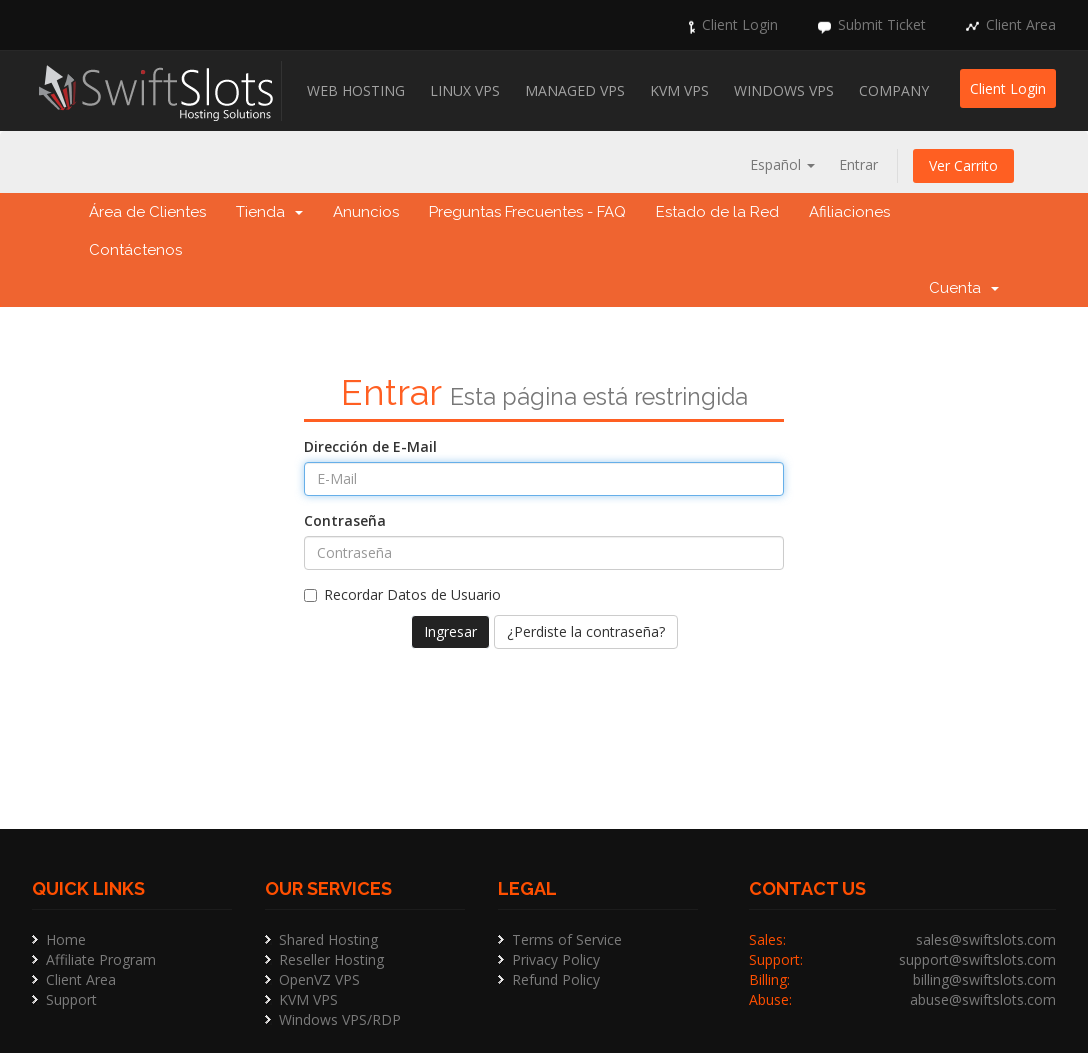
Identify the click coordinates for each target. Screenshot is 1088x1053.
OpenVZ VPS (319, 979)
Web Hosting (356, 90)
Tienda (269, 212)
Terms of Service (567, 939)
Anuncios (366, 212)
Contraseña (345, 520)
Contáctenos (135, 250)
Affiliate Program (101, 959)
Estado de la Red (717, 212)
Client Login (740, 24)
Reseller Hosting (331, 959)
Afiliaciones (849, 212)
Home (66, 939)
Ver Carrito (963, 165)
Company (894, 90)
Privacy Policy (556, 959)
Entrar (858, 164)
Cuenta (964, 288)
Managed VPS (575, 90)
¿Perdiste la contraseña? (586, 631)
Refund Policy (556, 979)
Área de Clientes (147, 212)
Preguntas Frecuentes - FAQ (527, 212)
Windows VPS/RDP (340, 1019)
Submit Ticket (882, 24)
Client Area (1021, 24)
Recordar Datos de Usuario (402, 594)
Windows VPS (784, 90)
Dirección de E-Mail (370, 446)
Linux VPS (465, 90)
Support (71, 999)
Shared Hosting (328, 939)
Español (782, 164)
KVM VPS (679, 90)
